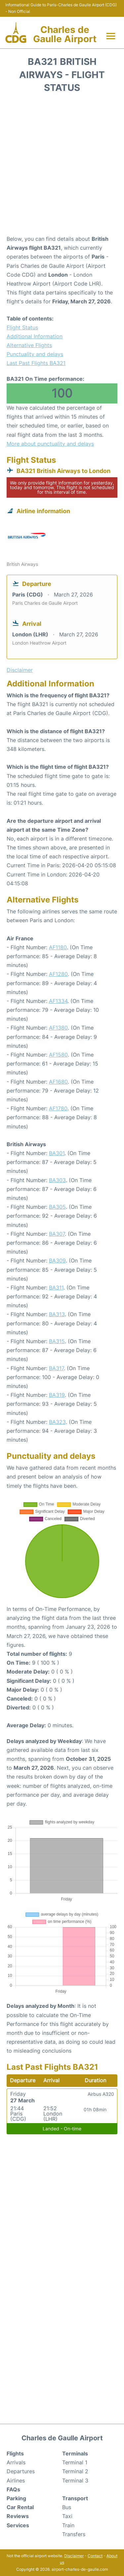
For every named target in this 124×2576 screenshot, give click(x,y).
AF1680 (58, 1081)
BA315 (57, 1341)
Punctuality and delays (35, 354)
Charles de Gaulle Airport (65, 34)
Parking (16, 2498)
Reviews (18, 2516)
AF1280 (58, 974)
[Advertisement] (62, 166)
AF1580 (58, 1054)
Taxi (67, 2516)
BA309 (57, 1260)
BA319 (57, 1395)
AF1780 (58, 1108)
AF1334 (58, 1001)
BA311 (56, 1287)
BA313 (57, 1314)
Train (68, 2525)
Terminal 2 (75, 2471)
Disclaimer (74, 2555)
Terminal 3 (75, 2480)
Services (18, 2525)
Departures (21, 2471)
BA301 (56, 1153)
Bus (66, 2507)
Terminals (75, 2453)
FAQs (13, 2489)
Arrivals (16, 2462)
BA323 (57, 1422)
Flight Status (22, 327)
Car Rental (20, 2507)
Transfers (73, 2534)
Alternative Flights (29, 345)
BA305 (57, 1207)
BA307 (57, 1234)
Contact (95, 2555)
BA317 (56, 1368)
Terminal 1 (74, 2462)
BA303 (57, 1180)
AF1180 (58, 947)
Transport (75, 2498)
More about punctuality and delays (50, 443)
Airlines (16, 2480)
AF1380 (58, 1027)
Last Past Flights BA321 (36, 363)
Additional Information (34, 336)
